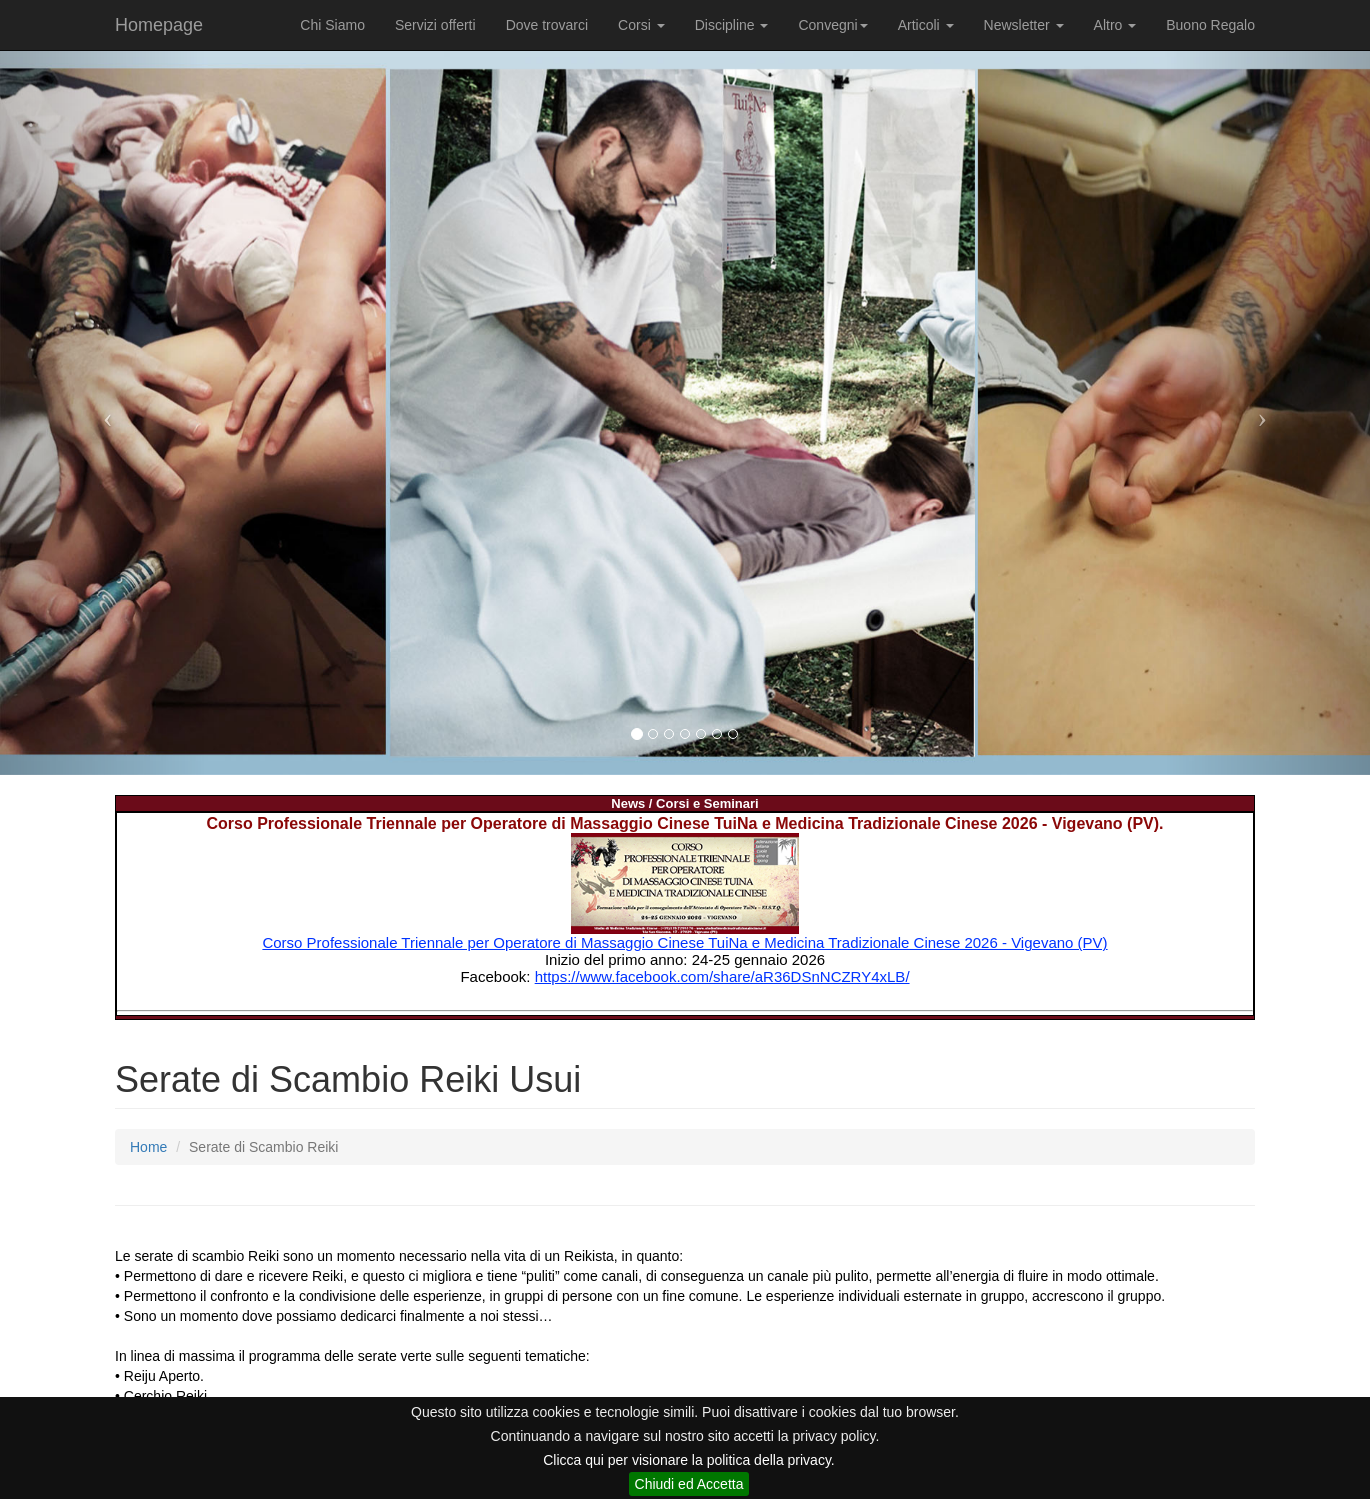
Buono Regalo (1210, 25)
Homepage (159, 25)
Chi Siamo (332, 25)
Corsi (641, 25)
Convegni (832, 25)
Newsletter (1024, 25)
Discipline (732, 25)
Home (148, 1147)
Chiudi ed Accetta (689, 1484)
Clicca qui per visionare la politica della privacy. (689, 1460)
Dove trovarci (547, 25)
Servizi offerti (435, 25)
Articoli (926, 25)
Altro (1115, 25)
